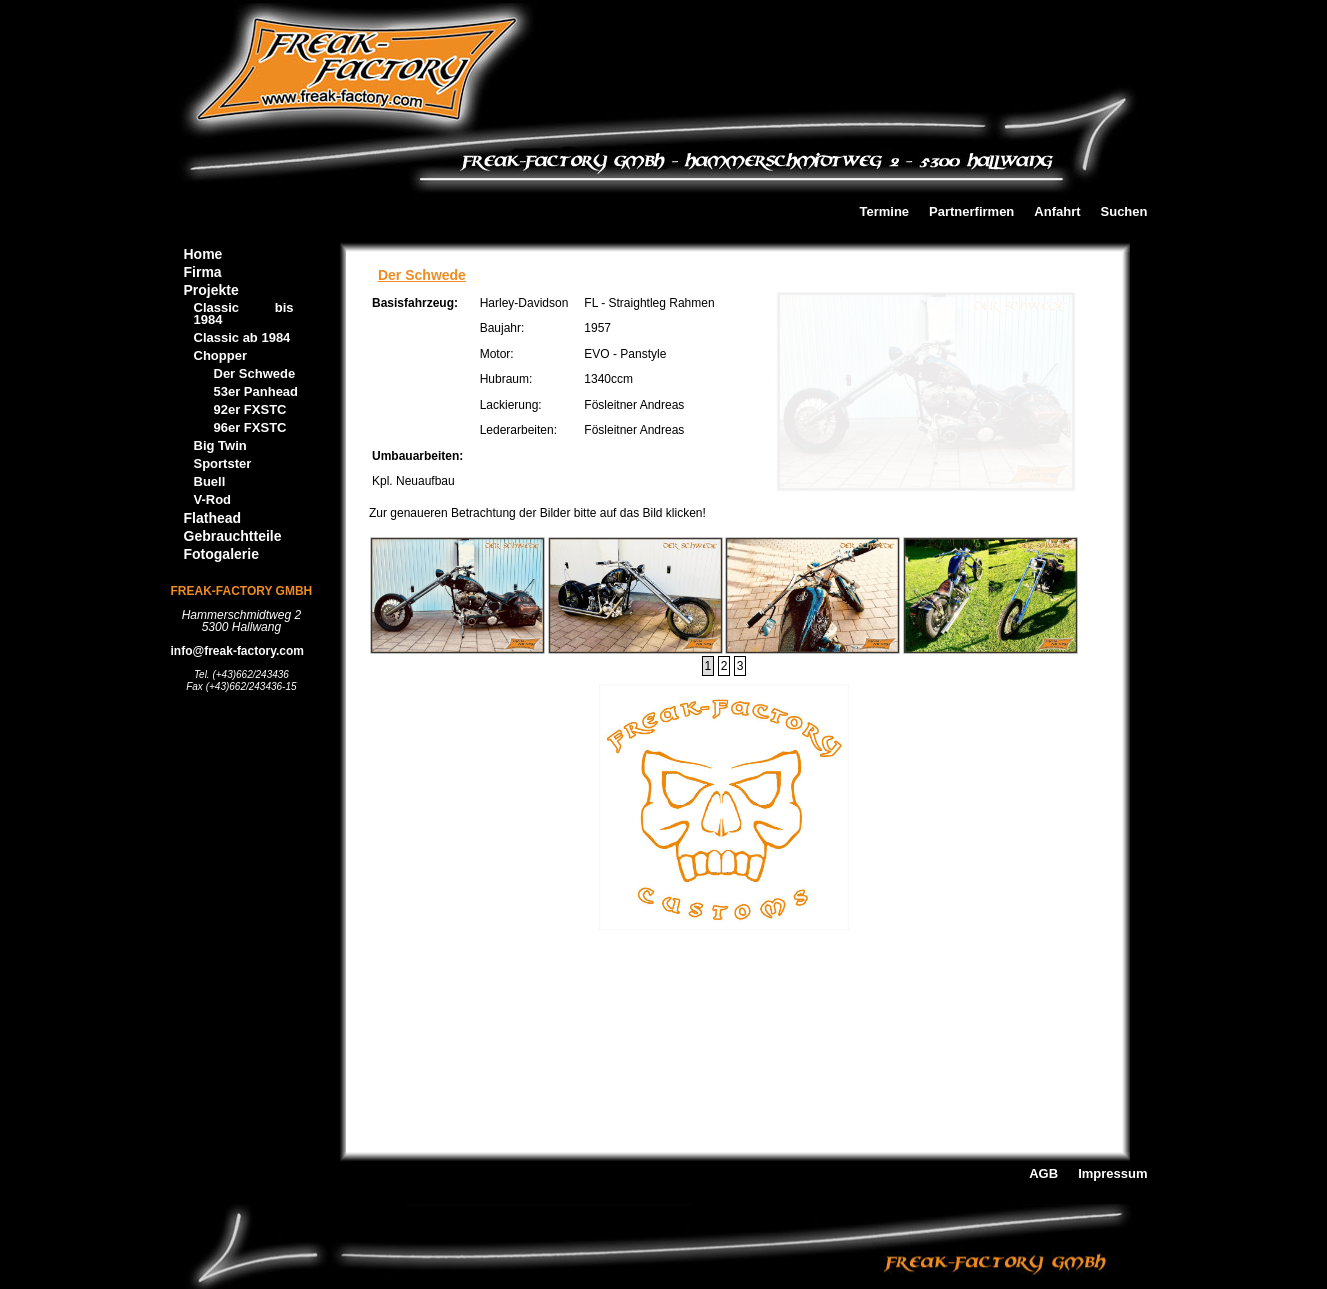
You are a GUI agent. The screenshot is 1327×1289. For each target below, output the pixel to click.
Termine (884, 212)
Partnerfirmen (971, 212)
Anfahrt (1057, 212)
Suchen (1124, 212)
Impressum (1112, 1174)
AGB (1043, 1174)
